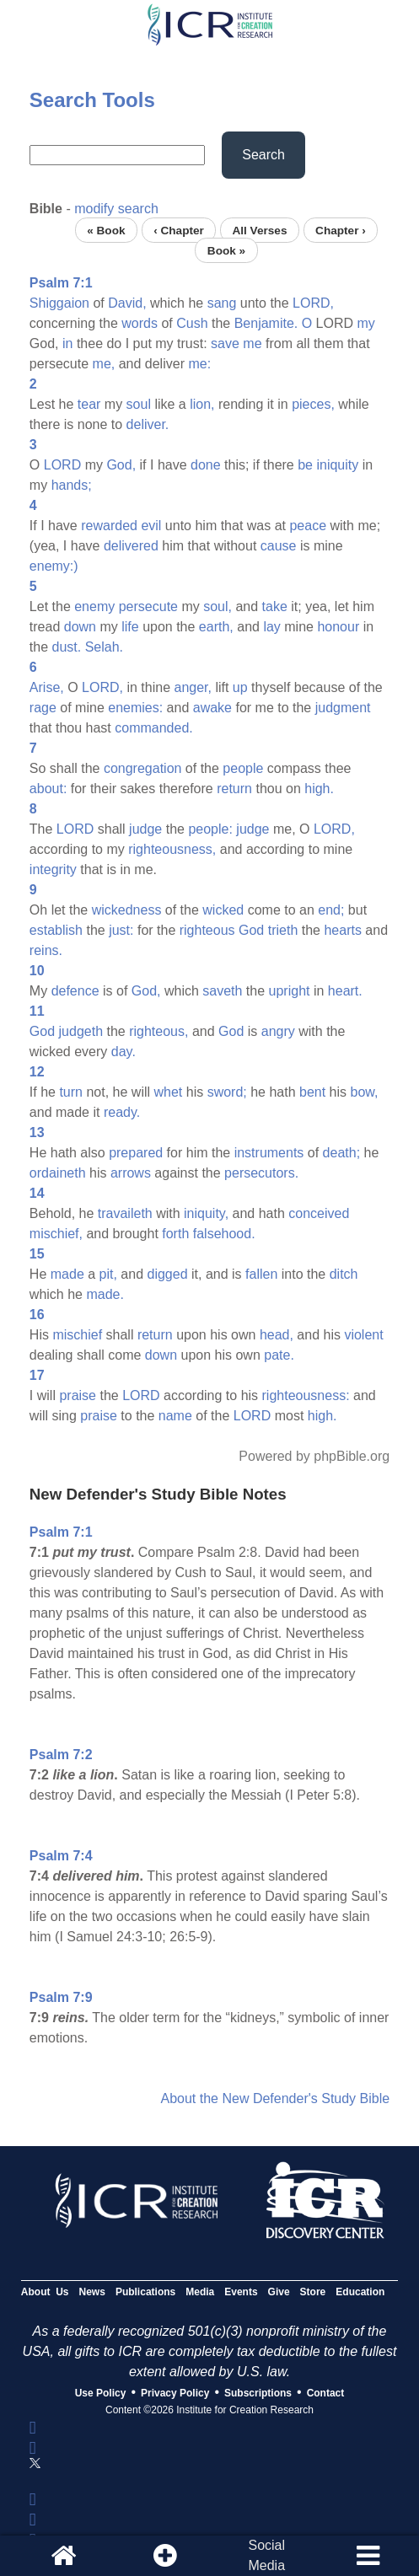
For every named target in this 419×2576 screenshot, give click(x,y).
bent (312, 1092)
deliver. (147, 424)
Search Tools (92, 100)
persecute (148, 606)
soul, (217, 606)
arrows (130, 1173)
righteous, (158, 1031)
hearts (342, 930)
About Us (45, 2292)
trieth (283, 930)
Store (313, 2292)
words (139, 323)
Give (279, 2292)
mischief (77, 1335)
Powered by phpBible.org (314, 1456)
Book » (226, 250)
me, (104, 364)
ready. (122, 1112)
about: (48, 788)
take (274, 606)
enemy (94, 606)
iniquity (337, 465)
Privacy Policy (175, 2393)
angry (278, 1031)
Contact (326, 2393)
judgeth (81, 1031)
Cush (191, 323)
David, (127, 303)
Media (199, 2292)
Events (240, 2292)
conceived (318, 1213)
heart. (345, 991)
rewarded (109, 525)
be (305, 465)
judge (145, 829)
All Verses (259, 229)
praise (77, 1395)
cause (279, 546)
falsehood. (224, 1233)
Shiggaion (59, 303)
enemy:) (54, 566)
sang (222, 303)
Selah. (104, 647)
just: (121, 930)
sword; (227, 1092)
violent (363, 1335)
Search (263, 155)
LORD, (313, 303)
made (67, 1274)
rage (43, 707)
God (251, 930)
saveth (222, 991)
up (240, 687)
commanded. (154, 728)
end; (331, 910)
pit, (108, 1274)
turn (71, 1092)
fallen (261, 1274)
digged (168, 1274)
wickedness (127, 910)
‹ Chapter (178, 229)
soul (138, 404)
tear (89, 404)
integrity (53, 869)
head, (276, 1335)
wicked (223, 910)
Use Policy (100, 2393)
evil (151, 525)
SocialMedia (266, 2555)
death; (341, 1153)
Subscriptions (258, 2393)
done (206, 465)
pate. (279, 1355)
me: (199, 364)
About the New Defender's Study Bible (274, 2098)
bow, (365, 1092)
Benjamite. (266, 323)
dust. (67, 647)
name (175, 1416)
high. (319, 788)
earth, (216, 627)
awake (212, 707)
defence (75, 991)
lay (271, 627)
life (129, 627)
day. (123, 1051)
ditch (344, 1274)
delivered (131, 546)
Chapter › (340, 229)
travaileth (125, 1213)
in (67, 343)
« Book (106, 229)
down (80, 627)
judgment (343, 707)
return (234, 788)
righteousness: (306, 1395)
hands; (71, 485)
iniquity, (206, 1213)
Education (360, 2292)
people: (210, 829)
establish (56, 930)
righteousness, (172, 849)
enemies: (135, 707)
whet (167, 1092)
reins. (46, 950)
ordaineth (58, 1173)
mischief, (56, 1233)
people (243, 768)
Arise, (47, 687)
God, (121, 465)
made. (104, 1294)
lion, (202, 404)
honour (338, 627)
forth (175, 1233)
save (225, 343)
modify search (116, 208)
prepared (136, 1153)
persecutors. (261, 1173)
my (366, 323)
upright (289, 991)
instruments (269, 1153)
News (92, 2292)
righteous (207, 930)
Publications (145, 2292)
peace (307, 525)
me (252, 343)
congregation (143, 768)
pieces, (313, 404)
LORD (62, 465)
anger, (192, 687)
